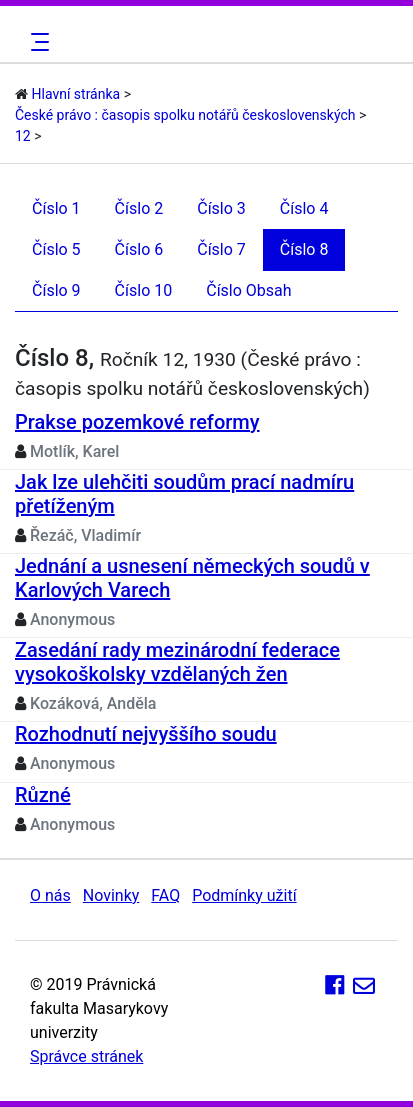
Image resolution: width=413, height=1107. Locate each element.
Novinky (111, 895)
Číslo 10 (144, 290)
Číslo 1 (56, 208)
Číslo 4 (304, 208)
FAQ (165, 895)
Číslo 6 (139, 249)
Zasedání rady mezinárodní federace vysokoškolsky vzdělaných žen (177, 662)
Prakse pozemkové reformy (137, 422)
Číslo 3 (221, 208)
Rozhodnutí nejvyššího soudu (146, 734)
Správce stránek (86, 1056)
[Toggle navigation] (37, 42)
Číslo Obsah (248, 290)
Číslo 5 (56, 249)
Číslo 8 (304, 249)
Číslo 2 (139, 208)
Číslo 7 (221, 249)
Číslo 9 (56, 290)
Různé (43, 795)
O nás (50, 895)
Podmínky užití (244, 895)
